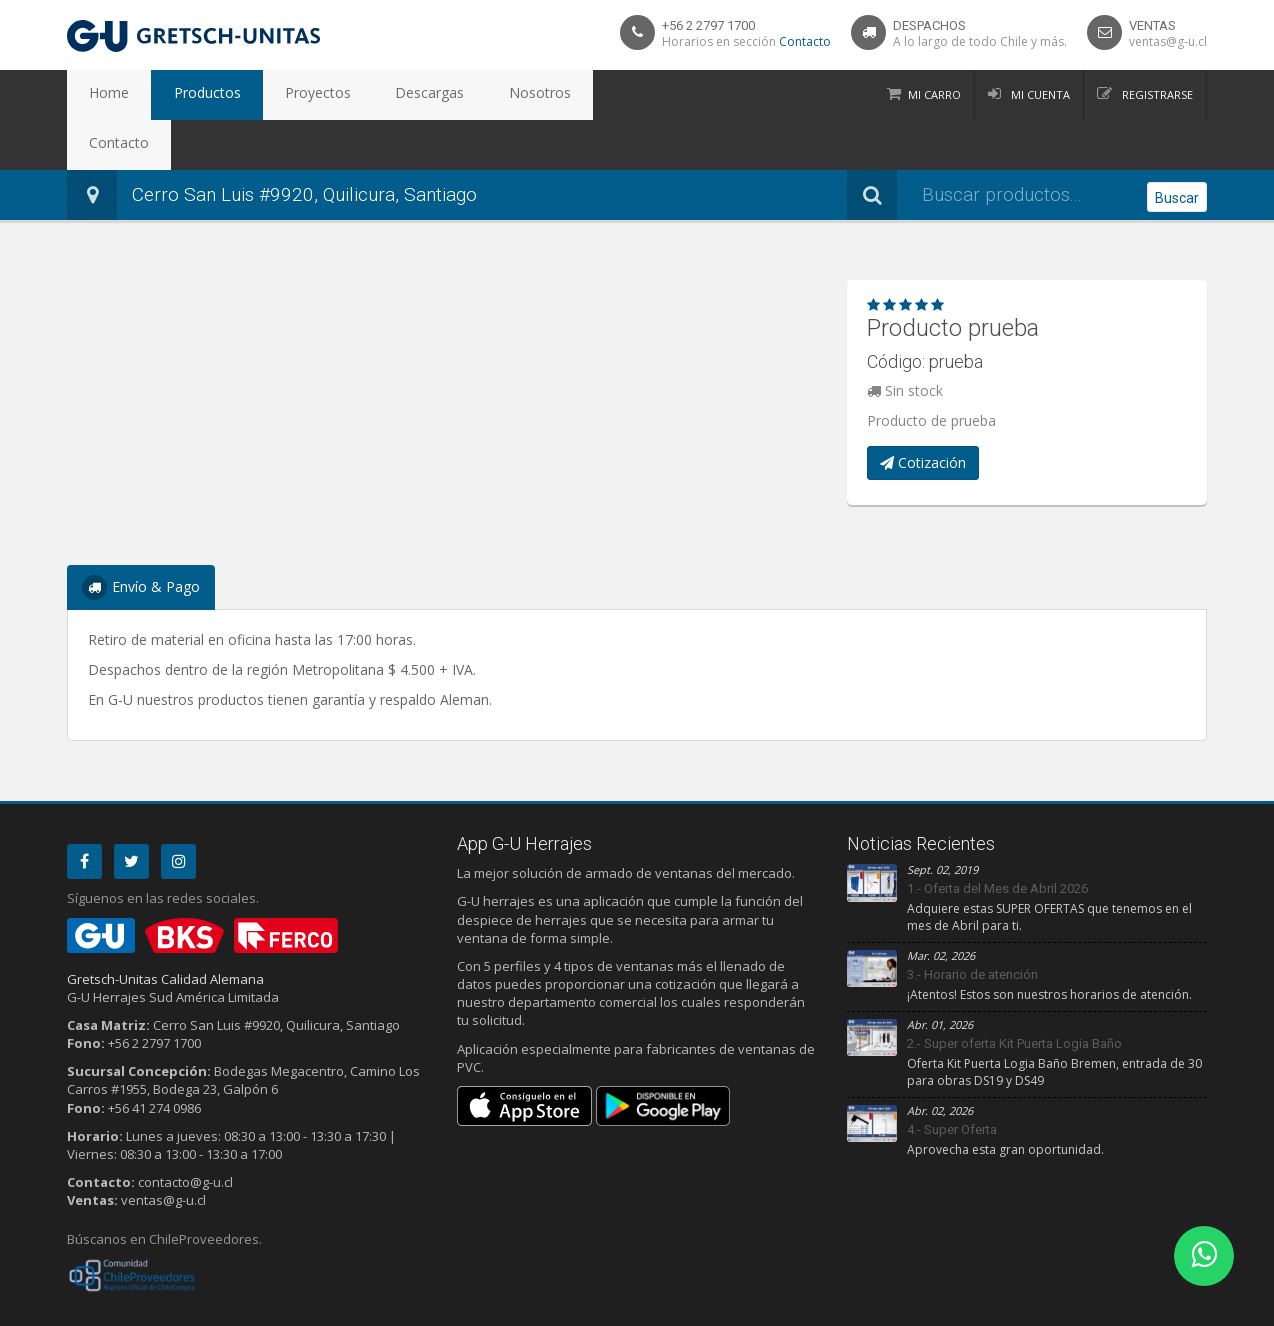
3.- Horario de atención (972, 924)
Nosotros (454, 95)
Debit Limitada (1161, 1307)
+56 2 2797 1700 (708, 25)
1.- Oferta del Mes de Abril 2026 (997, 838)
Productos (179, 95)
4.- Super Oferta (952, 1079)
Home (100, 95)
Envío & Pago (141, 537)
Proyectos (270, 95)
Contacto (805, 41)
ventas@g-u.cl (1168, 41)
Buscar (1177, 146)
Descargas (363, 95)
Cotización (923, 412)
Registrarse (1156, 94)
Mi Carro (934, 94)
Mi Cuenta (1039, 94)
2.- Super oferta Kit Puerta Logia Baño (1014, 993)
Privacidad (137, 1307)
